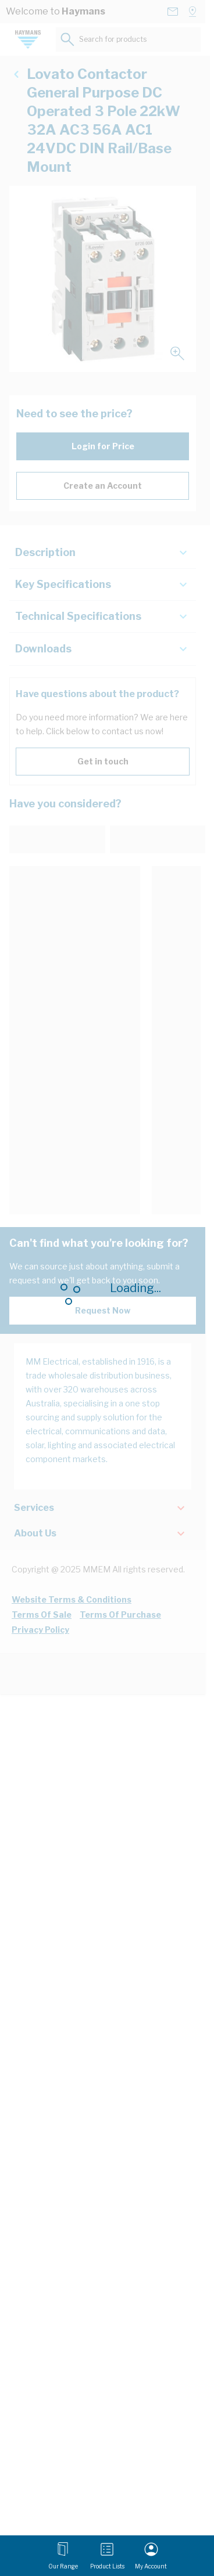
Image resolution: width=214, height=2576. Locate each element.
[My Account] (151, 2555)
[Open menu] (63, 2555)
